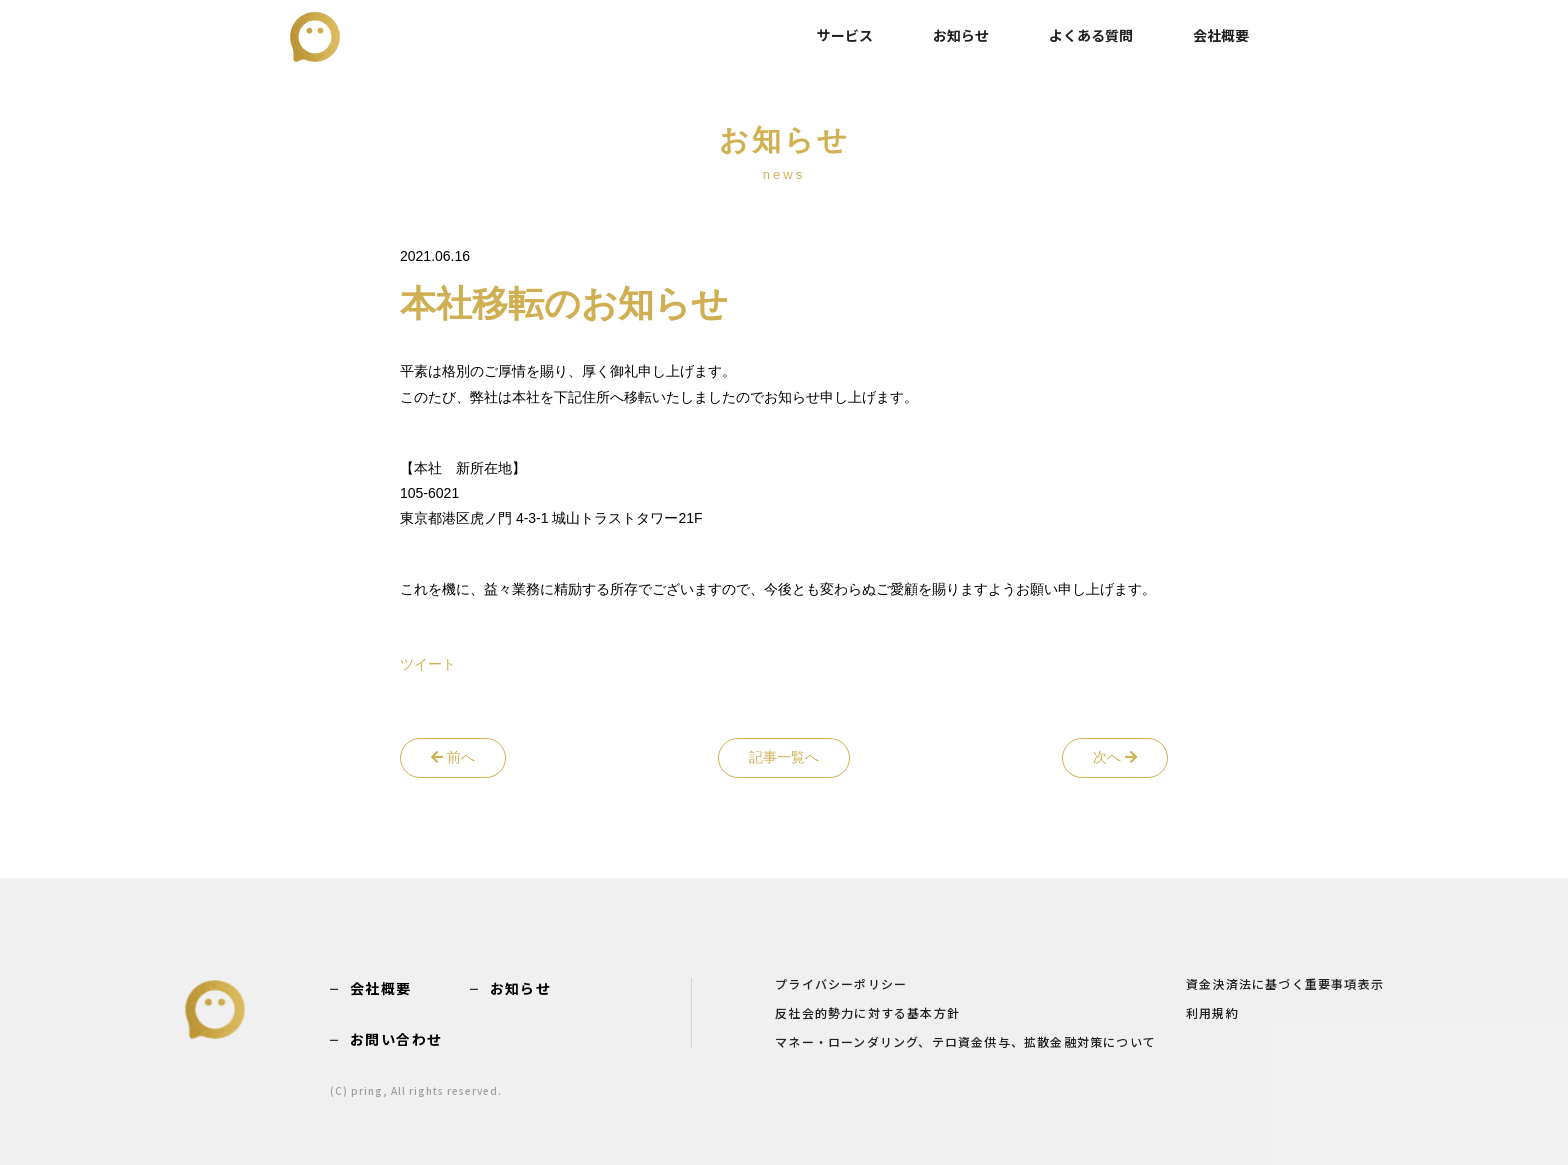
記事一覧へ (784, 757)
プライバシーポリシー (841, 985)
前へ (453, 757)
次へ (1115, 757)
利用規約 (1212, 1014)
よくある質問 (1091, 35)
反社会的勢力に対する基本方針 (867, 1014)
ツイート (428, 664)
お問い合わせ (396, 1039)
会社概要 (1221, 35)
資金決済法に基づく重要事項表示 (1285, 985)
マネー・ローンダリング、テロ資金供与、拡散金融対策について (965, 1043)
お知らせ (961, 35)
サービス (845, 35)
